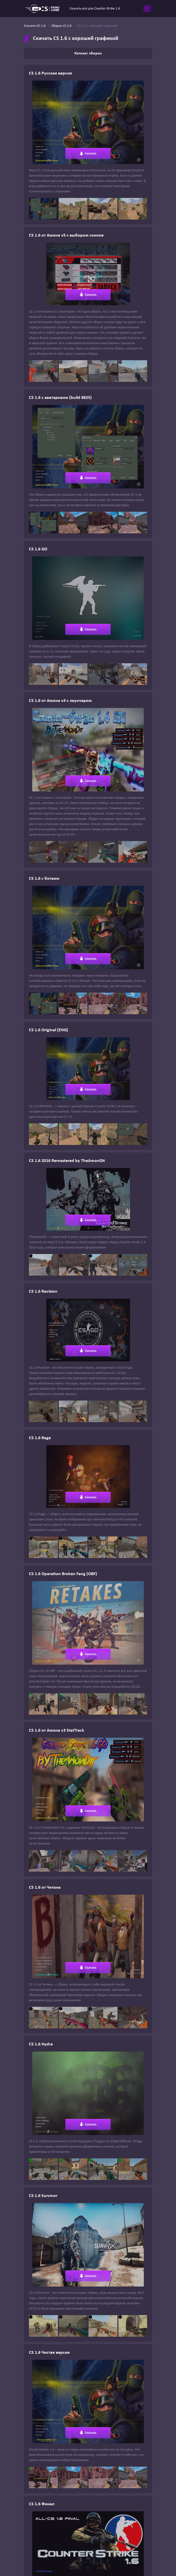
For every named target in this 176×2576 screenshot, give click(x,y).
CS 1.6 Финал (41, 2504)
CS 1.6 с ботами (44, 878)
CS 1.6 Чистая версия (49, 2352)
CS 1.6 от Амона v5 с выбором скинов (66, 235)
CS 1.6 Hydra (41, 2044)
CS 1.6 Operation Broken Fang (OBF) (63, 1574)
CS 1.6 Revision (43, 1291)
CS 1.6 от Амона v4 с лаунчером (60, 700)
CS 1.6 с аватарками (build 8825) (60, 397)
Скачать (88, 154)
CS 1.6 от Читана (45, 1887)
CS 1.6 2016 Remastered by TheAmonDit (67, 1160)
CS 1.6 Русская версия (50, 73)
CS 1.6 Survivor (43, 2195)
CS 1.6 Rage (40, 1438)
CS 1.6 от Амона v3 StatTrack (56, 1730)
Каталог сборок (88, 53)
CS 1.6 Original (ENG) (48, 1030)
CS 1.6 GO (38, 549)
